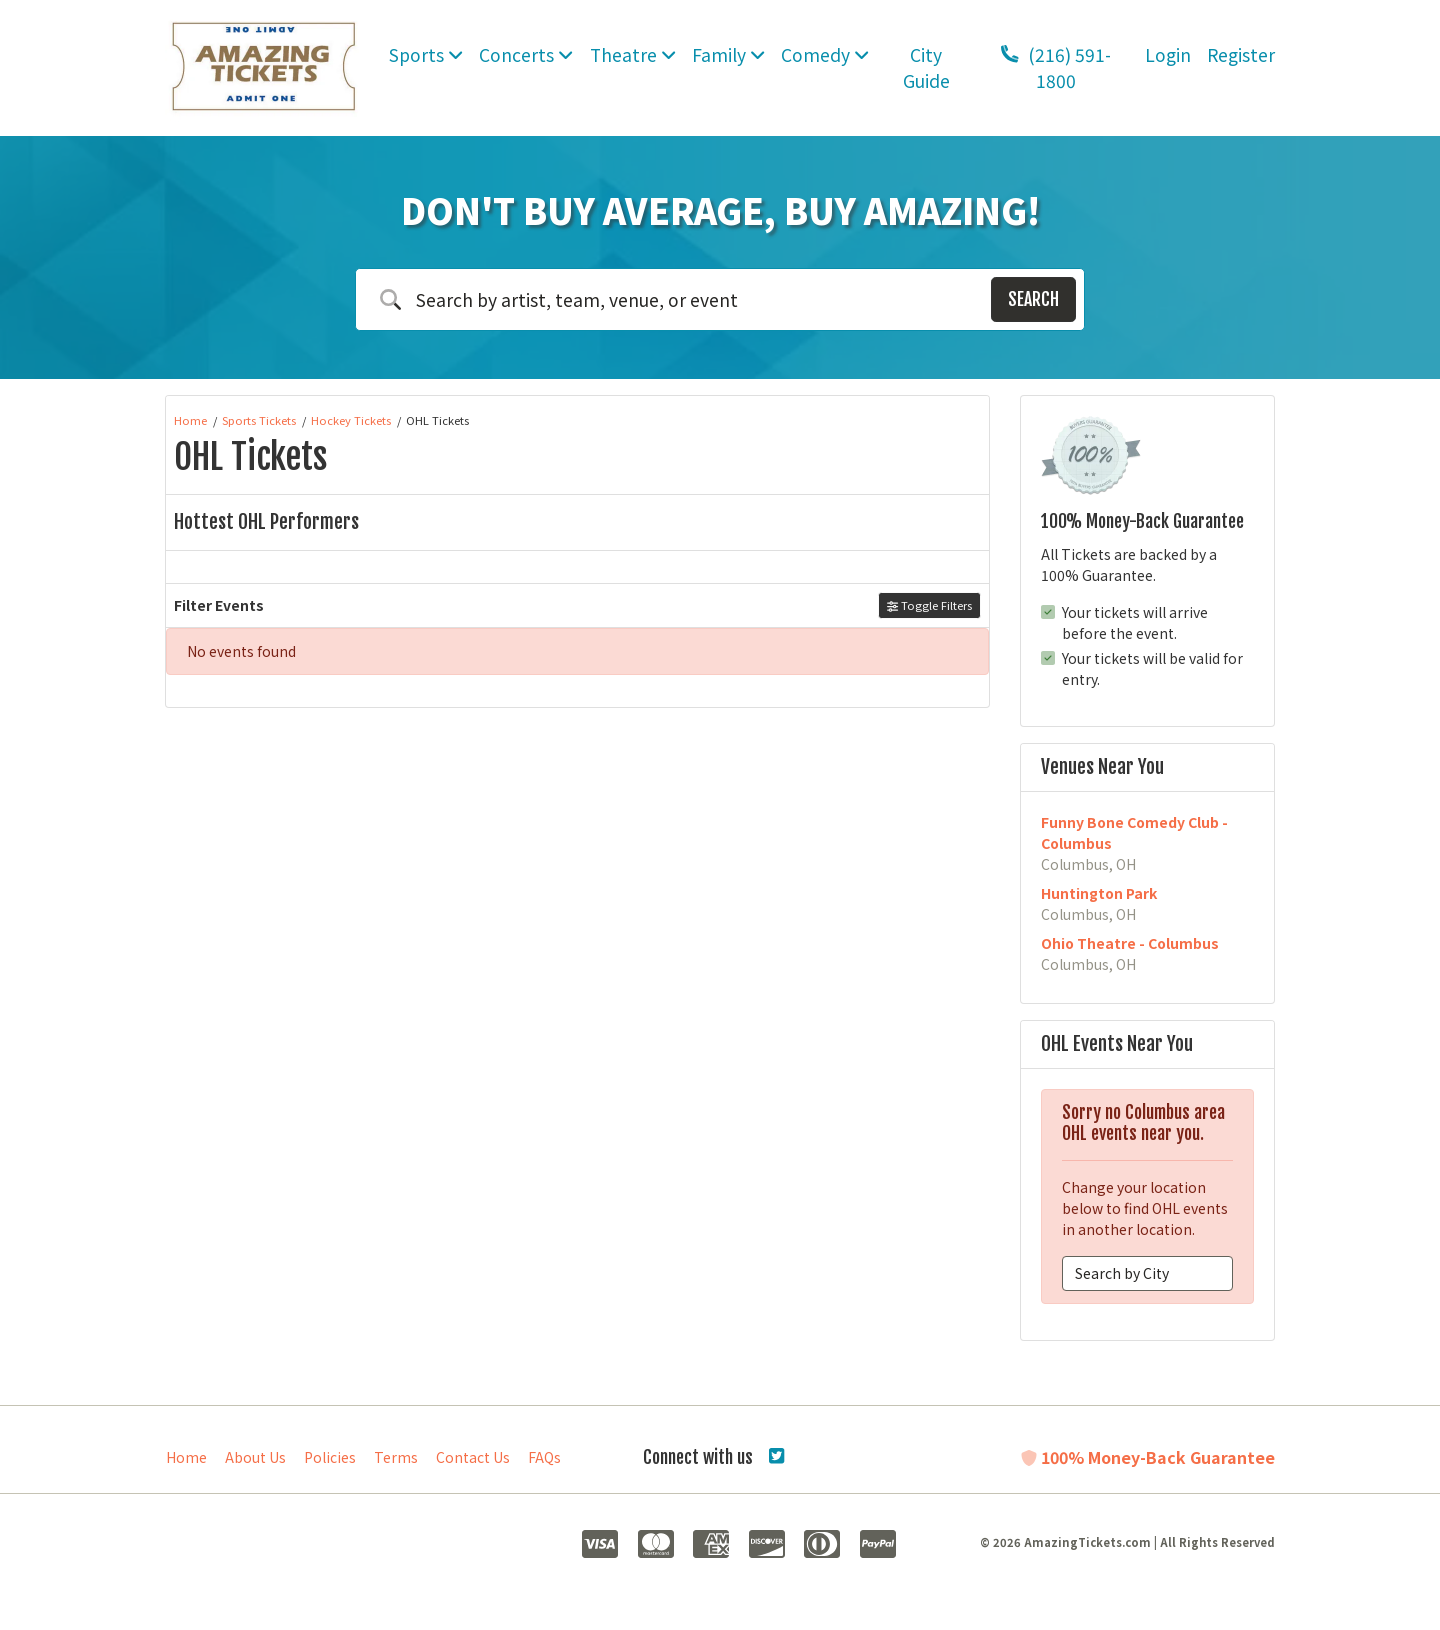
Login (1168, 54)
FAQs (544, 1457)
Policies (330, 1457)
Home (186, 1457)
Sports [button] (426, 54)
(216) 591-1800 (1056, 67)
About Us (255, 1457)
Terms (396, 1457)
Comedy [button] (825, 54)
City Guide (926, 67)
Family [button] (728, 54)
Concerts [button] (526, 54)
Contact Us (473, 1457)
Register (1241, 54)
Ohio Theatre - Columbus (1130, 943)
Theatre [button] (633, 54)
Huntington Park (1099, 893)
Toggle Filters (929, 605)
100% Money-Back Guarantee (1148, 1457)
